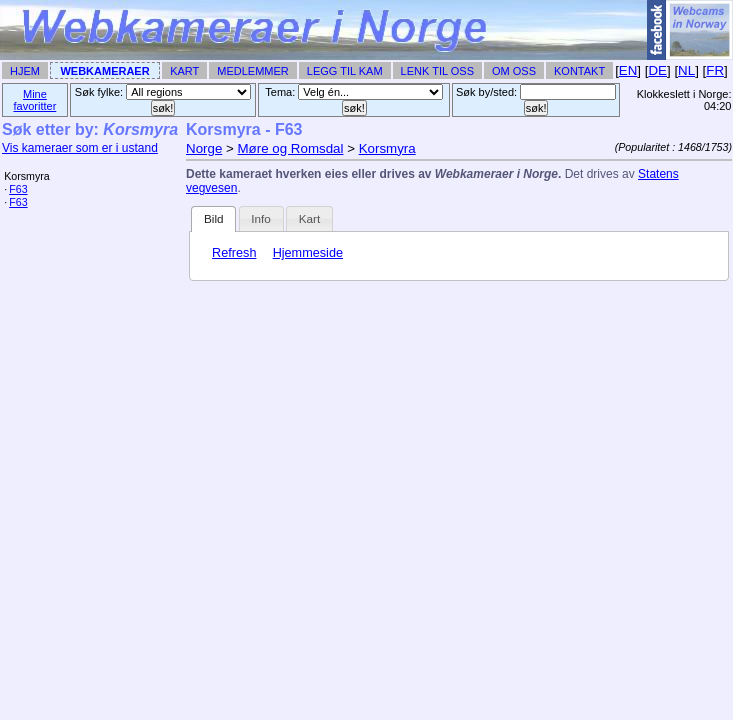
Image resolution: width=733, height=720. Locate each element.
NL (686, 70)
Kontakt (579, 71)
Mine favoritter (35, 100)
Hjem (25, 71)
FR (715, 70)
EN (628, 70)
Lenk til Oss (437, 71)
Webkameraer (104, 71)
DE (657, 70)
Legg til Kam (345, 71)
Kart (184, 71)
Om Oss (514, 71)
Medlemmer (253, 71)
